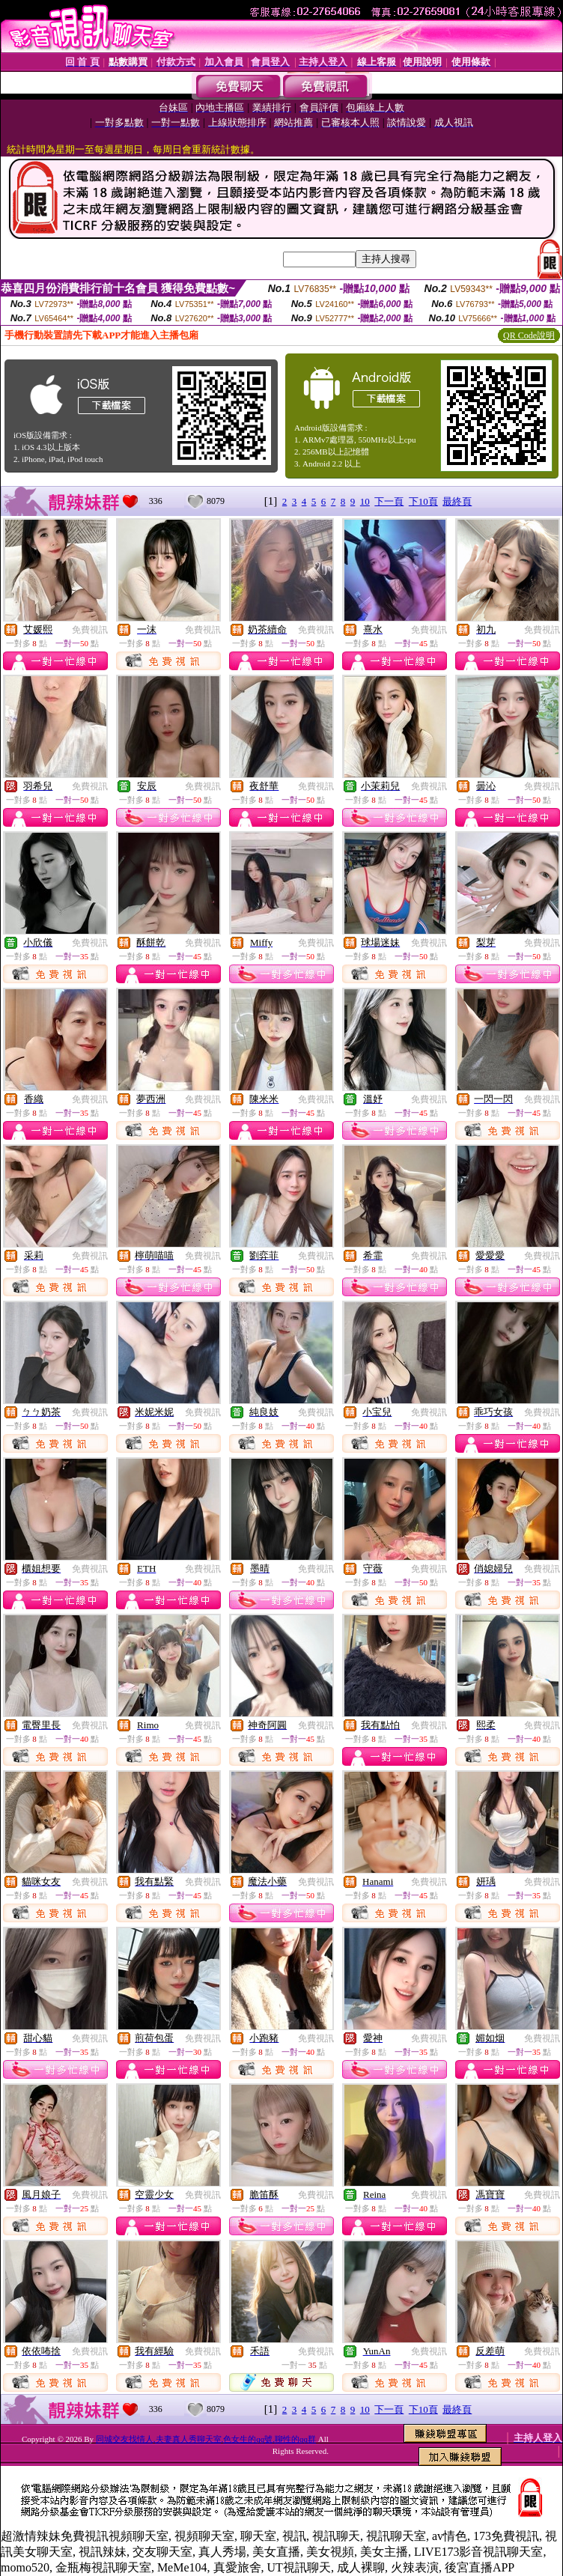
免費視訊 (90, 630)
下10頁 (423, 501)
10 (365, 501)
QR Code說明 (529, 335)
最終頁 (457, 501)
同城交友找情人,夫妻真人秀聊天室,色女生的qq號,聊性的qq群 (206, 2438)
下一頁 (389, 501)
